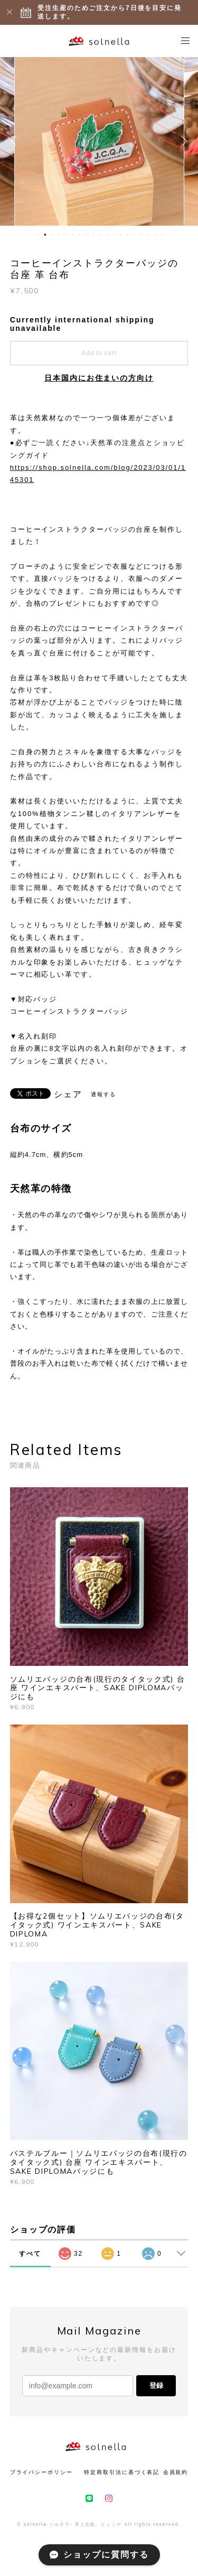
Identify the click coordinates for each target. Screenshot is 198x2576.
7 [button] (79, 235)
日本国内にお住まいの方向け (99, 378)
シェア (68, 1094)
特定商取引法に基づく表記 (121, 2472)
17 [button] (148, 235)
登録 (156, 2385)
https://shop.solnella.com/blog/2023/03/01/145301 (98, 474)
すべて (30, 2253)
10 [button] (100, 235)
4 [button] (59, 235)
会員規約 (175, 2472)
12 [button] (113, 235)
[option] (99, 141)
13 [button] (120, 235)
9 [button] (93, 235)
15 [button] (134, 235)
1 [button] (38, 235)
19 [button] (162, 235)
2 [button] (45, 235)
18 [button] (155, 235)
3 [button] (52, 235)
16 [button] (141, 235)
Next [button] (182, 141)
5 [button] (65, 235)
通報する (103, 1094)
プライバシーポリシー (41, 2472)
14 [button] (127, 235)
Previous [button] (16, 141)
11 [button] (107, 235)
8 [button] (86, 235)
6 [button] (72, 235)
